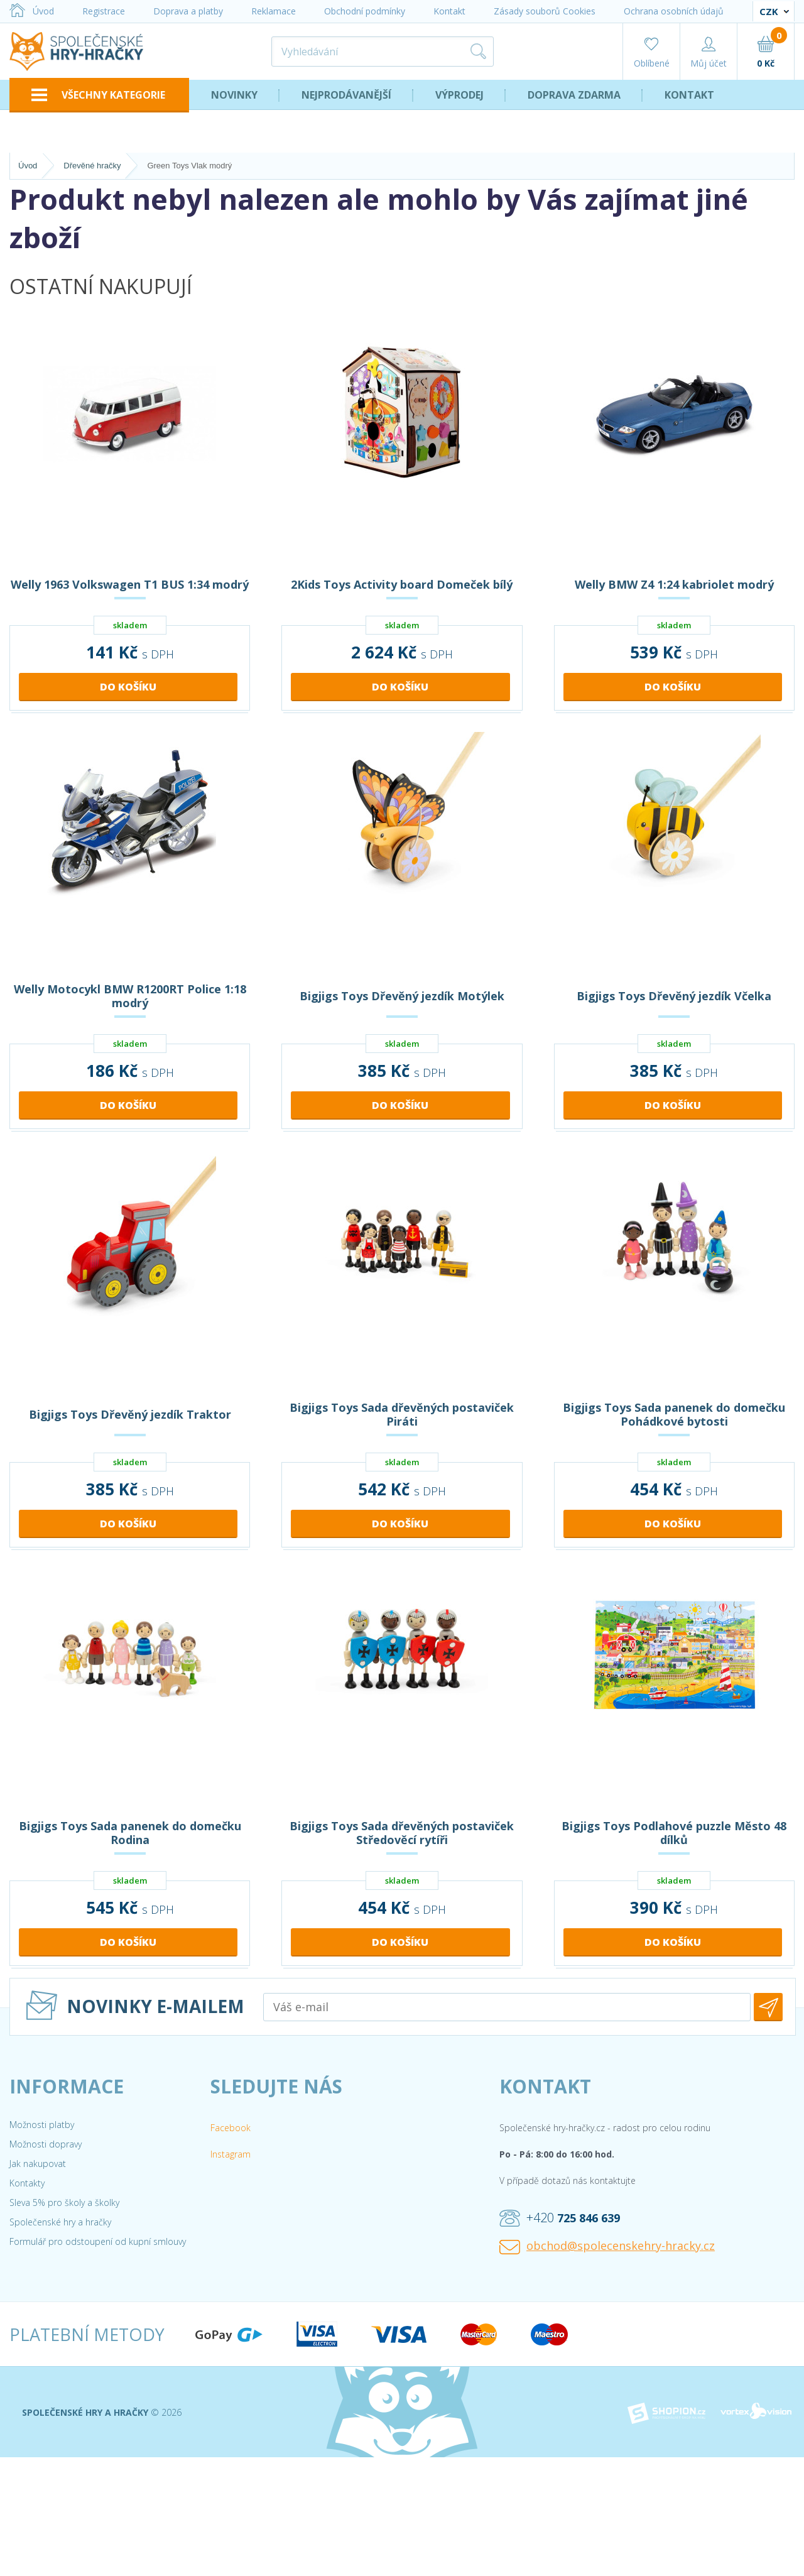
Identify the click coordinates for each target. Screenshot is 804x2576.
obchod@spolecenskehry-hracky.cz (607, 2246)
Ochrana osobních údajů (674, 11)
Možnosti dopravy (45, 2144)
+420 (559, 2218)
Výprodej (459, 95)
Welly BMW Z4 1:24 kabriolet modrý (674, 584)
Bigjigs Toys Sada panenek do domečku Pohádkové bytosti (674, 1414)
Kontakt (449, 11)
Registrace (103, 11)
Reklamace (273, 11)
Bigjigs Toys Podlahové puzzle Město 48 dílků (674, 1832)
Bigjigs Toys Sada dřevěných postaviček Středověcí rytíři (402, 1832)
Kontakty (27, 2183)
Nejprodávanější (346, 95)
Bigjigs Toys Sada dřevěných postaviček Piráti (402, 1414)
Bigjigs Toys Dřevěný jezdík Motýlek (402, 995)
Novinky (234, 95)
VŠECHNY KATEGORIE (98, 95)
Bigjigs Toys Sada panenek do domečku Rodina (130, 1832)
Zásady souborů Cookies (544, 11)
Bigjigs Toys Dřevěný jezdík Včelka (674, 995)
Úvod (31, 11)
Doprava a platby (188, 11)
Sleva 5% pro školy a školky (64, 2202)
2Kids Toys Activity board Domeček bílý (402, 584)
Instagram (230, 2154)
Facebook (230, 2128)
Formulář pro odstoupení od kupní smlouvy (97, 2241)
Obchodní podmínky (364, 11)
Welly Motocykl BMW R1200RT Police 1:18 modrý (130, 995)
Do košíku (128, 687)
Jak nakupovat (37, 2163)
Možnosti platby (41, 2125)
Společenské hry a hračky (60, 2222)
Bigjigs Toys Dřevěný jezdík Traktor (130, 1414)
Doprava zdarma (574, 95)
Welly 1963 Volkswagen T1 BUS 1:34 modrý (130, 584)
